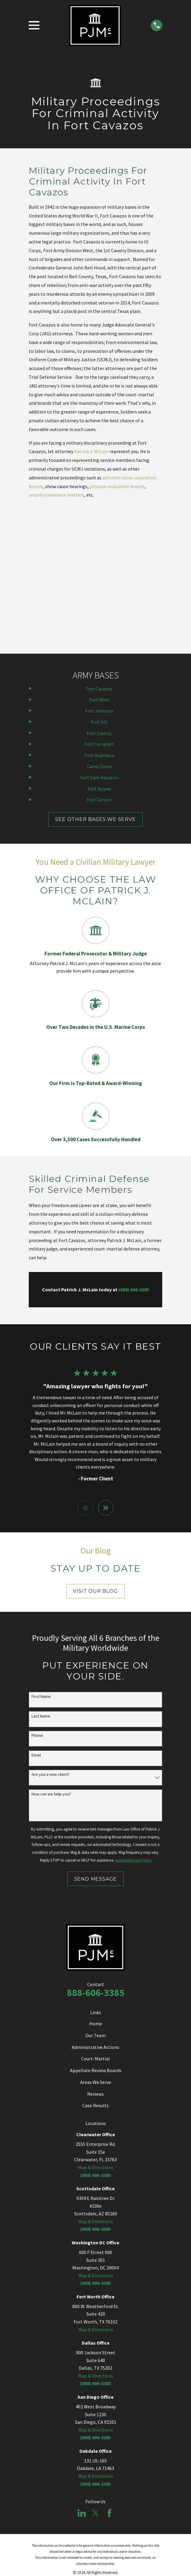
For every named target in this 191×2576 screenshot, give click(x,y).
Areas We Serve (95, 1949)
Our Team (95, 1902)
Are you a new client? (50, 1641)
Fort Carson (99, 666)
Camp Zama (99, 633)
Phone (37, 1602)
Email (36, 1621)
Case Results (95, 1972)
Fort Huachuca (99, 622)
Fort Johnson (99, 577)
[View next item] (106, 1374)
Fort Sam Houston (99, 644)
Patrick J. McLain (91, 451)
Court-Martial (95, 1925)
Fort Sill (99, 588)
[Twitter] (95, 2380)
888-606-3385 (95, 1859)
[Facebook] (109, 2380)
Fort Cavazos (99, 555)
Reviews (95, 1960)
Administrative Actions (95, 1914)
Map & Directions (95, 2034)
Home (95, 1890)
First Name (41, 1563)
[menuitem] (68, 2446)
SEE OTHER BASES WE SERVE (95, 686)
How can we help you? (51, 1660)
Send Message (95, 1745)
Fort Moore (99, 655)
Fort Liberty (99, 600)
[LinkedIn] (81, 2380)
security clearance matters (56, 495)
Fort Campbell (99, 611)
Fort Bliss (99, 566)
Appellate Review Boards (95, 1937)
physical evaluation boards (117, 486)
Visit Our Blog (95, 1457)
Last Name (40, 1582)
